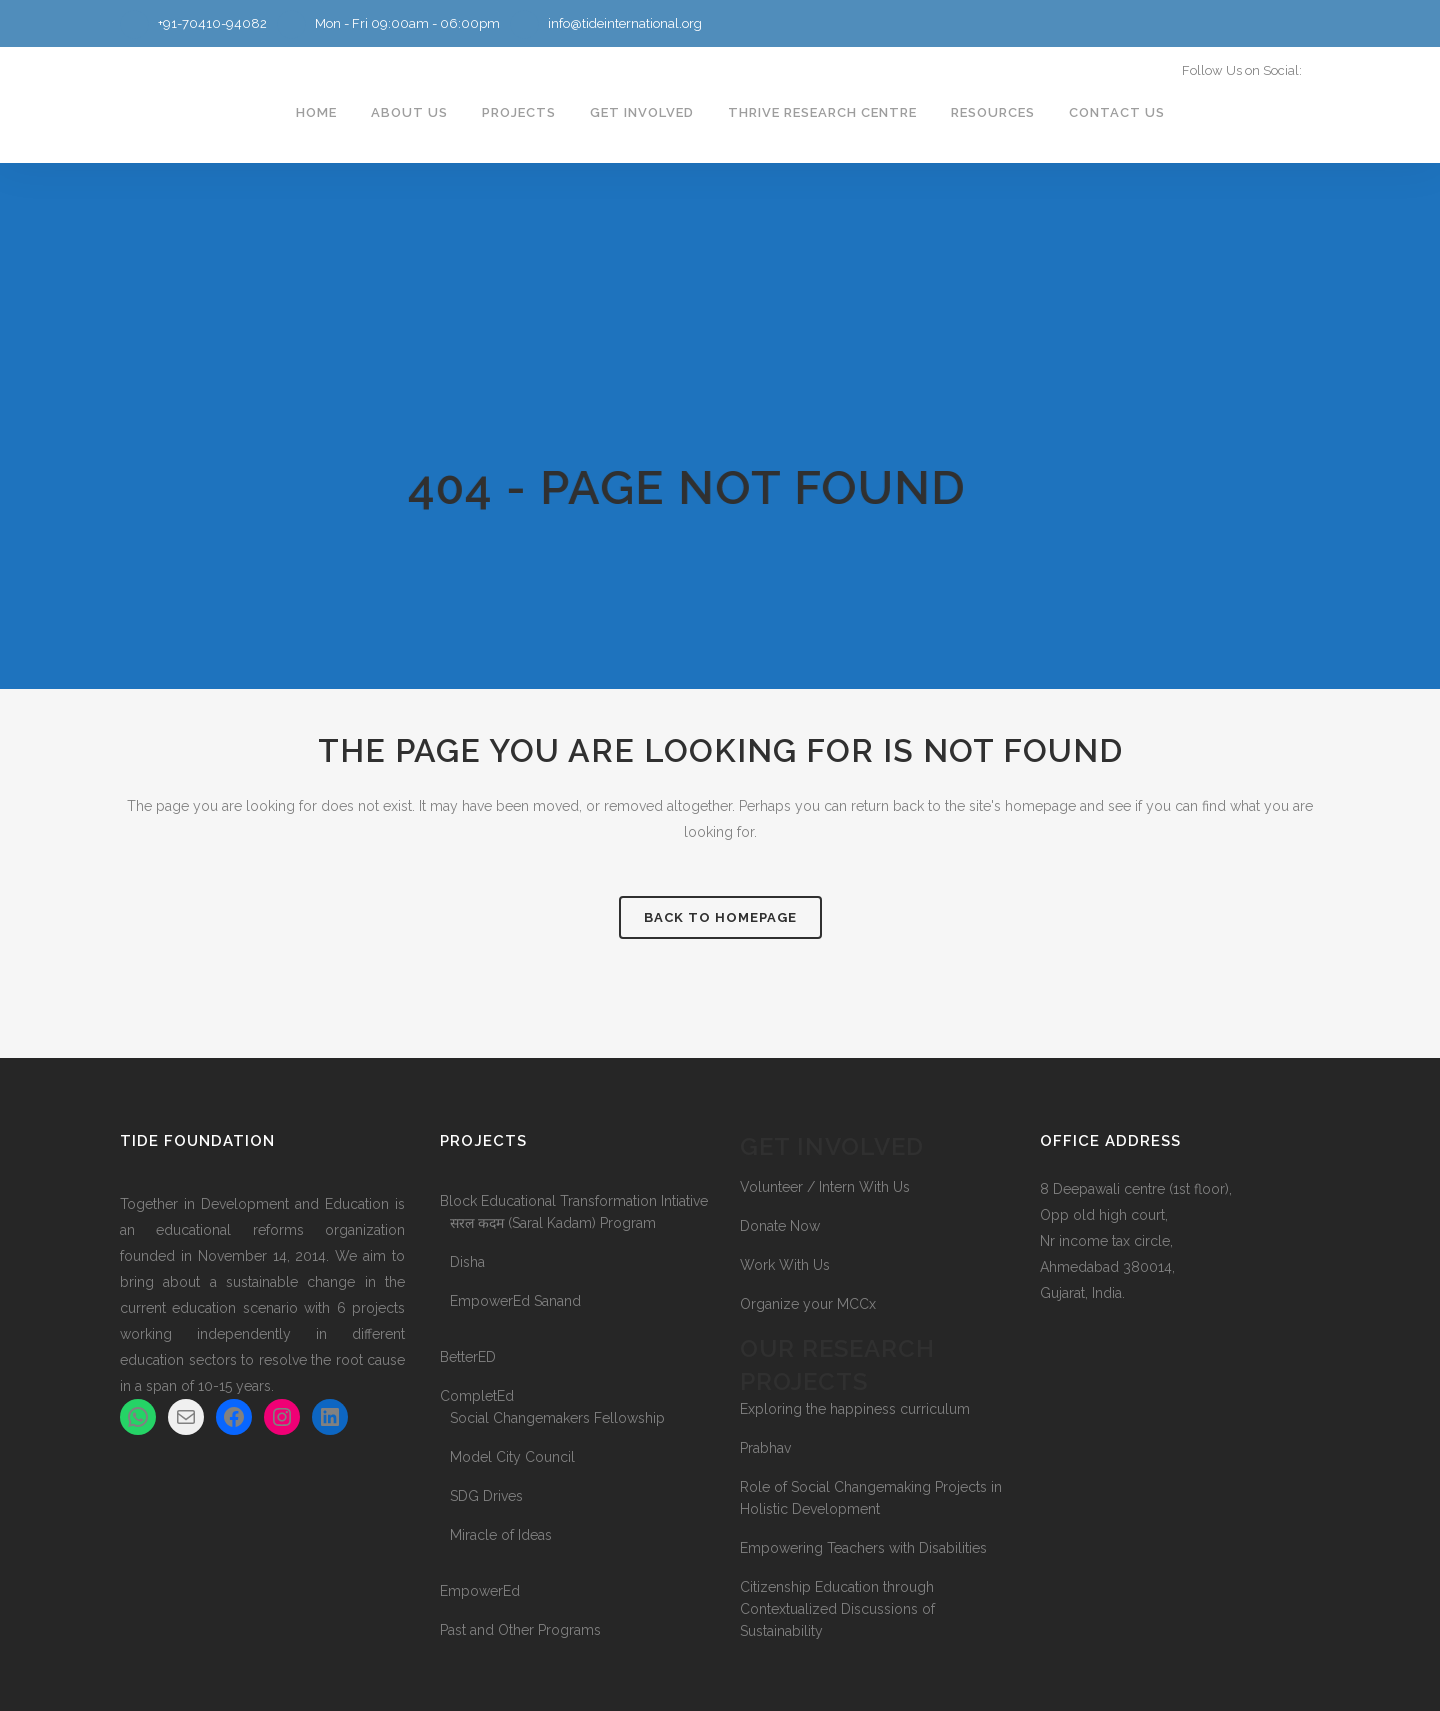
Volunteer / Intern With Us (825, 1187)
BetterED (468, 1357)
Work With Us (785, 1265)
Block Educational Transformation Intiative (574, 1201)
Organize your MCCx (808, 1304)
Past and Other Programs (520, 1630)
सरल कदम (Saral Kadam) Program (553, 1223)
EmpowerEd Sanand (515, 1301)
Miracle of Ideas (501, 1535)
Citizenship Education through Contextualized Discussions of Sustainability (837, 1609)
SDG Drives (486, 1496)
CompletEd (477, 1396)
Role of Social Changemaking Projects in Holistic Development (871, 1498)
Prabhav (765, 1448)
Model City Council (512, 1457)
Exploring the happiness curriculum (855, 1409)
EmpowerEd (480, 1591)
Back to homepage (720, 917)
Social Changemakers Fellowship (557, 1418)
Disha (467, 1262)
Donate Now (780, 1226)
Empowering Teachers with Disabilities (863, 1548)
